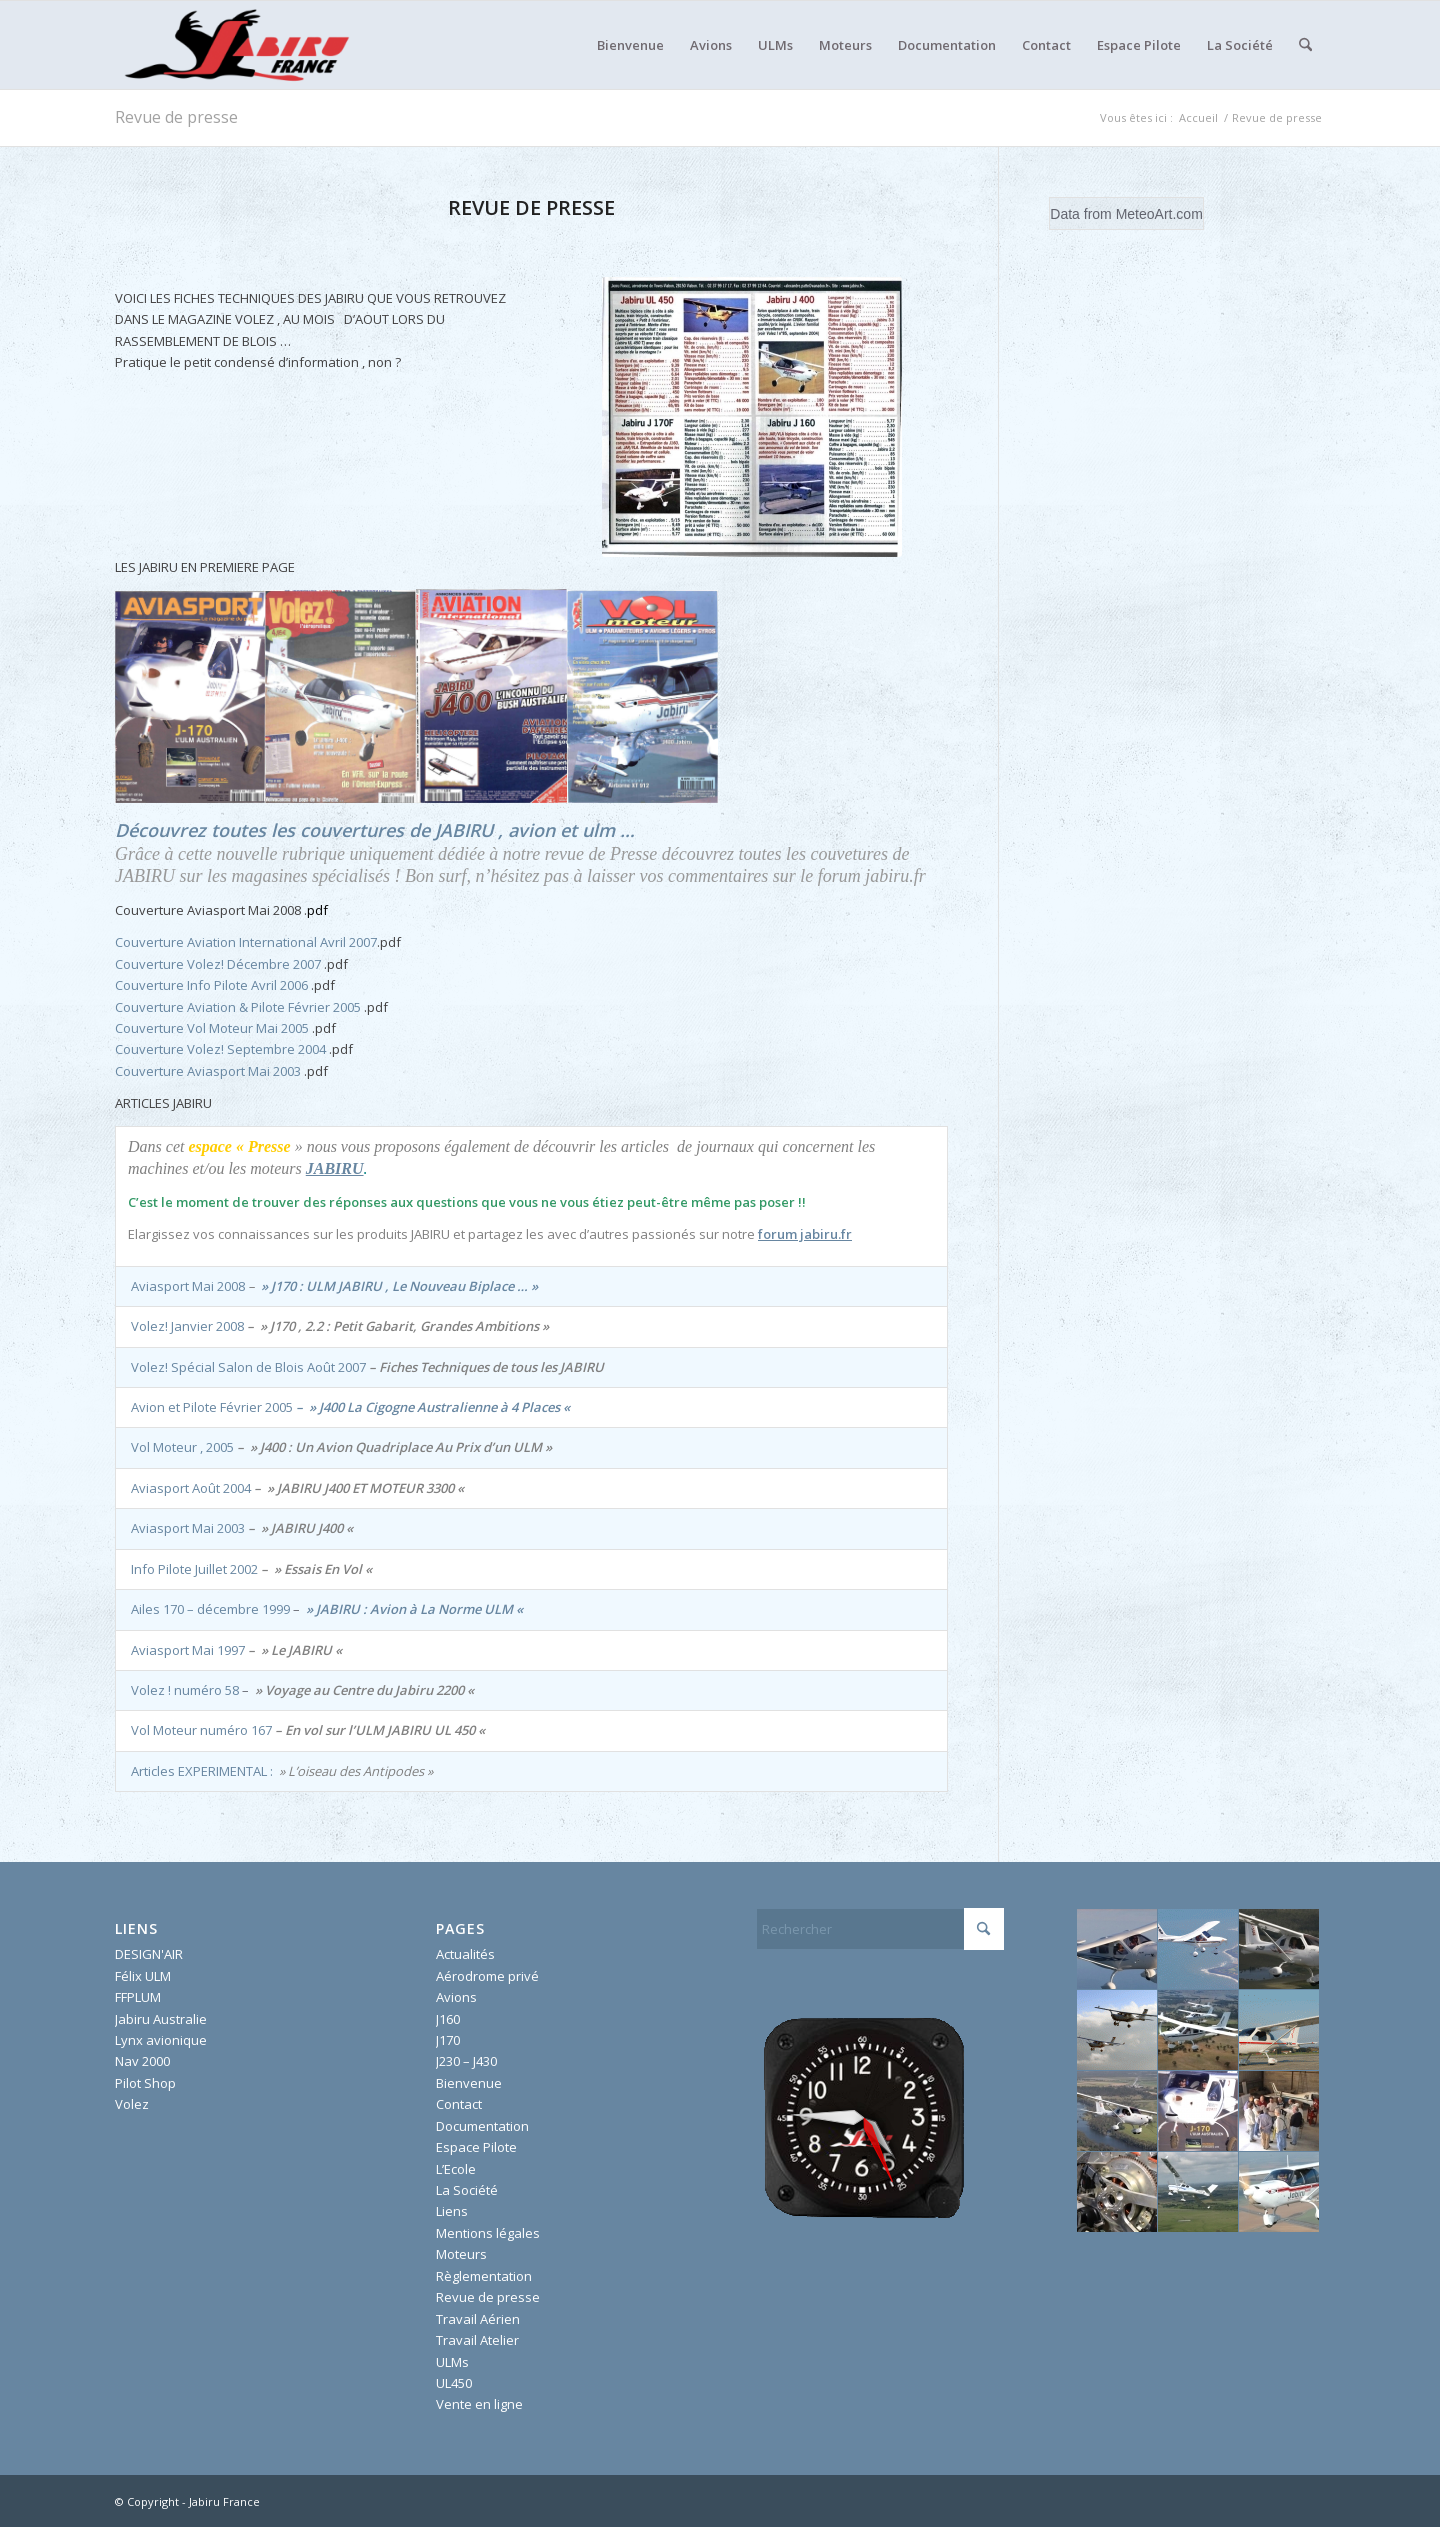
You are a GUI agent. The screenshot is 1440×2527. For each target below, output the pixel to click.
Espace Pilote (476, 2147)
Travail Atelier (477, 2340)
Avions (456, 1997)
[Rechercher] (1305, 45)
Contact (459, 2104)
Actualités (465, 1954)
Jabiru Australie (161, 2019)
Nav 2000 (142, 2061)
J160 (448, 2019)
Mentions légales (488, 2233)
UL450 (454, 2383)
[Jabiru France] (235, 45)
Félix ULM (143, 1976)
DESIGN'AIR (149, 1954)
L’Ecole (456, 2169)
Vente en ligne (479, 2404)
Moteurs (461, 2254)
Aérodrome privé (487, 1976)
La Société (467, 2190)
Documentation (482, 2126)
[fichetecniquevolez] (752, 417)
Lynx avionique (161, 2040)
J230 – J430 (466, 2061)
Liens (452, 2211)
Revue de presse (176, 117)
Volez (132, 2104)
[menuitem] (630, 45)
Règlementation (484, 2276)
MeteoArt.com (1159, 214)
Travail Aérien (478, 2319)
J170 (448, 2040)
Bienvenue (469, 2083)
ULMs (452, 2362)
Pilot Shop (145, 2083)
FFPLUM (138, 1997)
